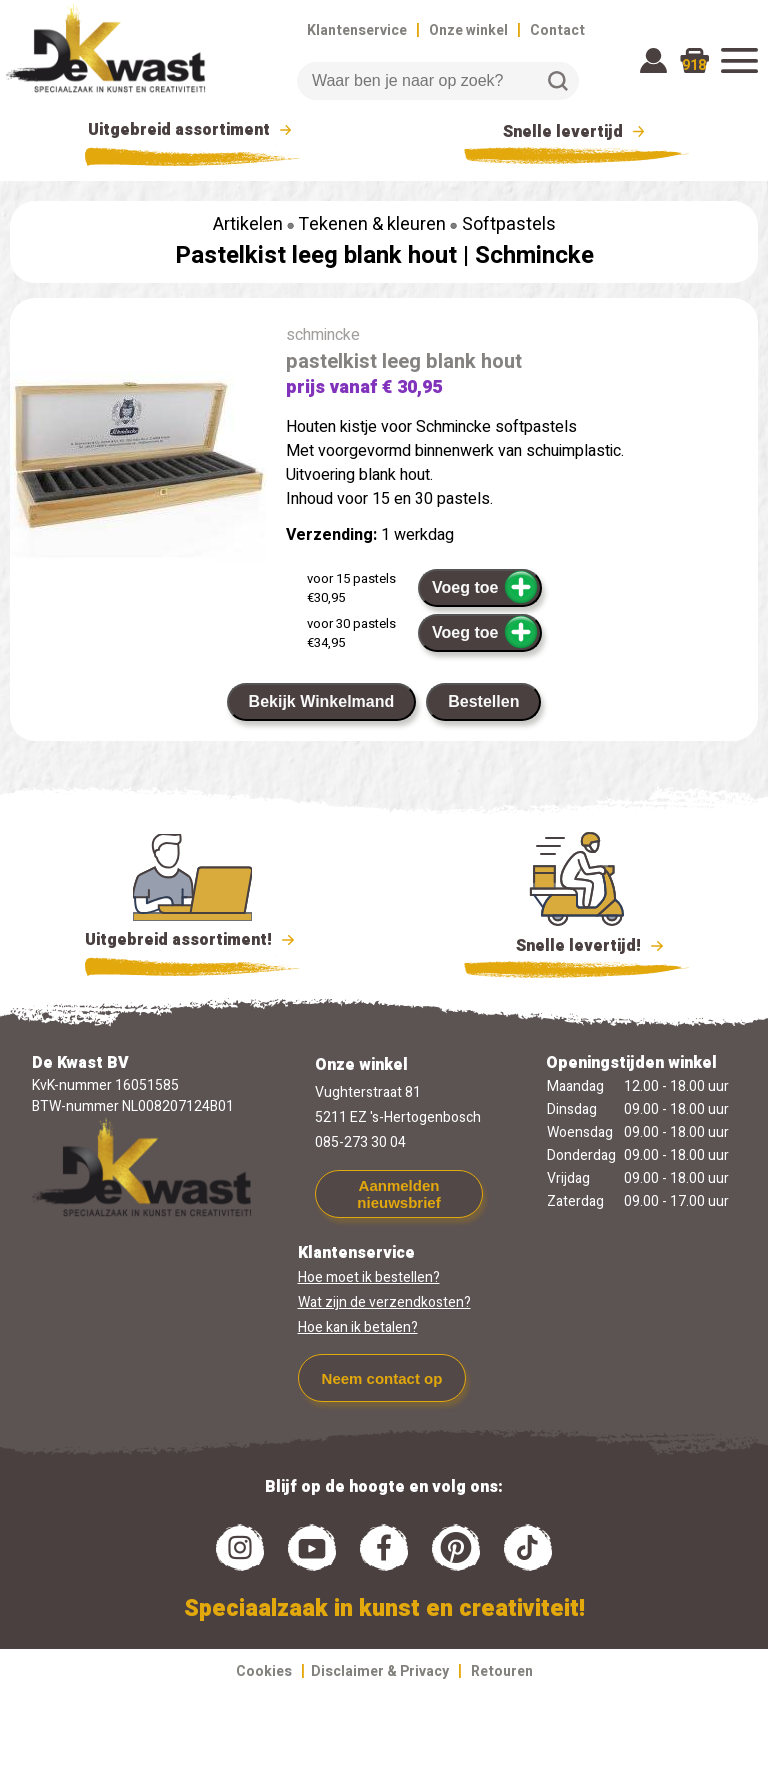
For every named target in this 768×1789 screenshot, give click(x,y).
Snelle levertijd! (576, 944)
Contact (557, 30)
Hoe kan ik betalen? (358, 1327)
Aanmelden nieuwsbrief (398, 1194)
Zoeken (558, 81)
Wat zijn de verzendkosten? (384, 1302)
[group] (138, 455)
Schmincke (534, 255)
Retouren (502, 1671)
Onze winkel (468, 30)
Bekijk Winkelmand (322, 701)
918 (694, 65)
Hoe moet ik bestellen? (369, 1277)
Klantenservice (357, 30)
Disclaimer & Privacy (380, 1671)
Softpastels (509, 224)
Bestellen (483, 701)
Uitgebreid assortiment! (192, 940)
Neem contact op (382, 1378)
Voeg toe (485, 587)
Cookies (264, 1671)
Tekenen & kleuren (372, 224)
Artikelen (248, 224)
